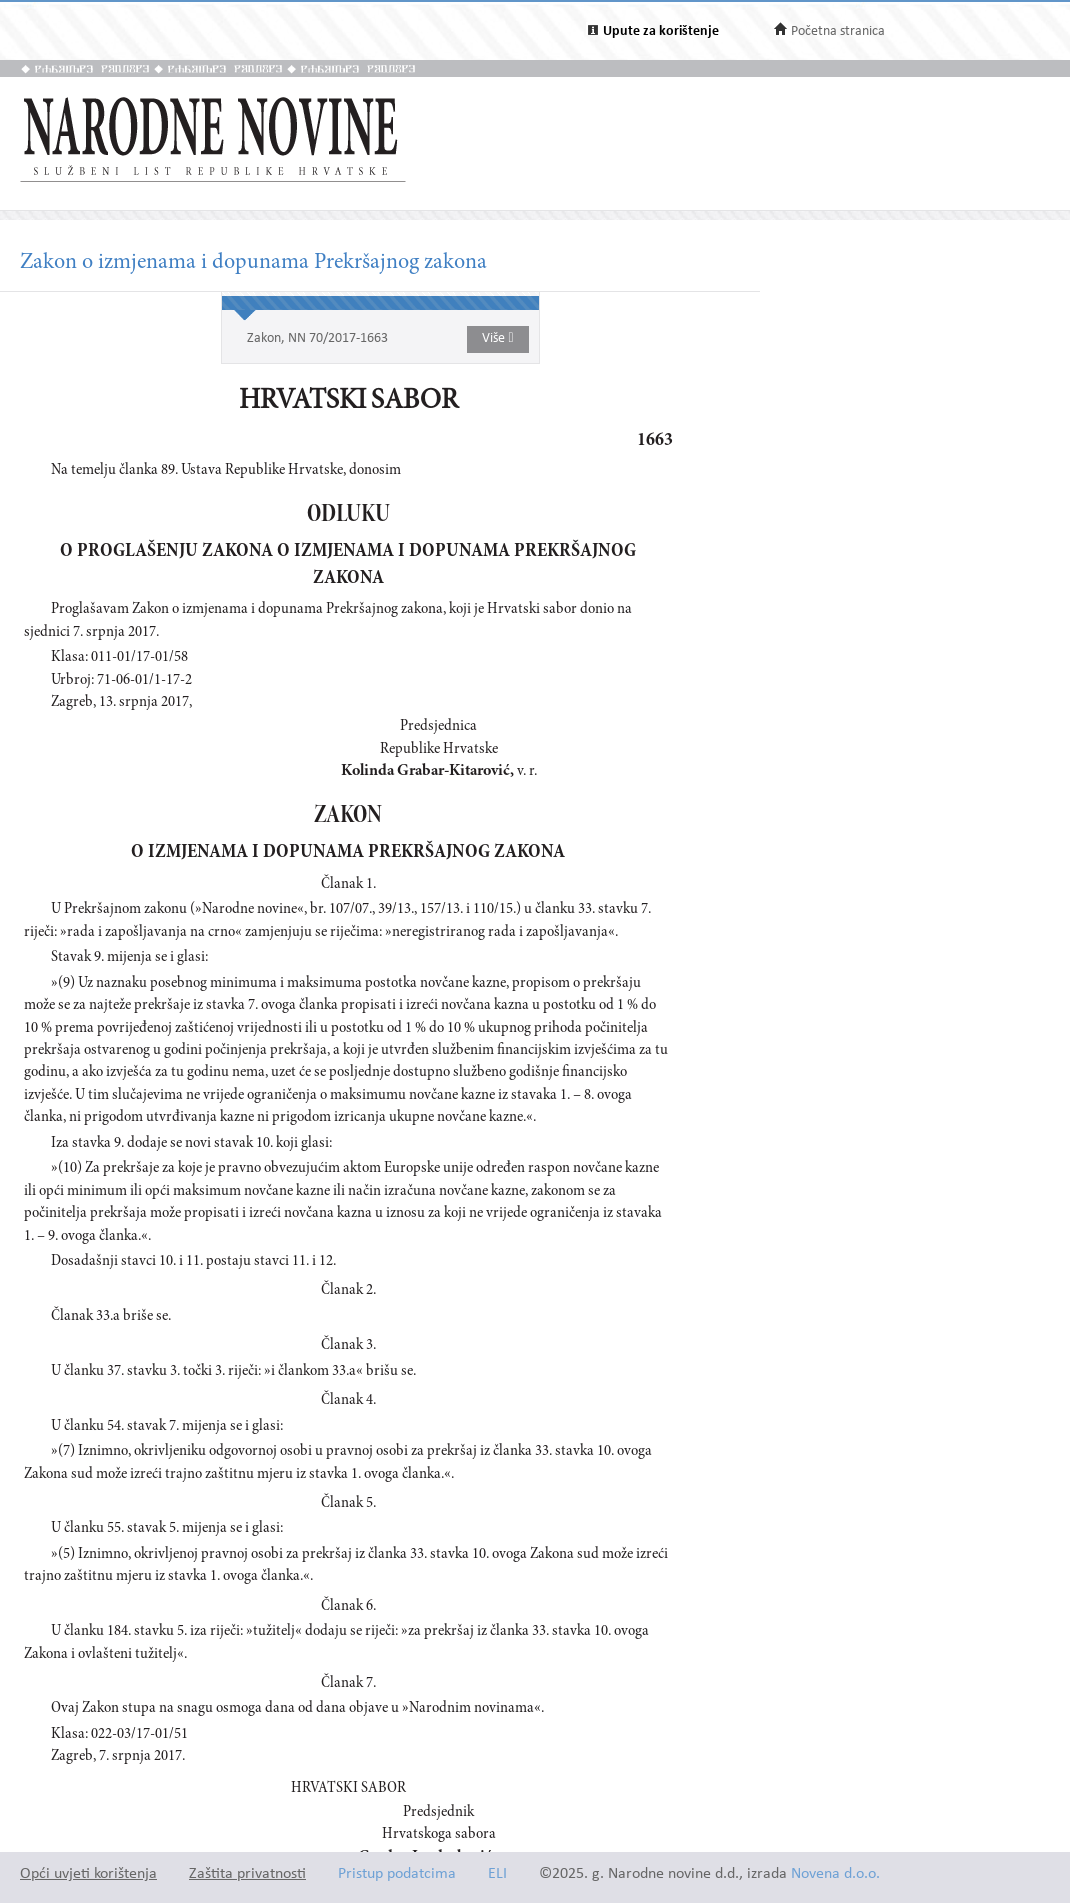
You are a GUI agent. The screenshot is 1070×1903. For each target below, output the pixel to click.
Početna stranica (838, 31)
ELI (497, 1874)
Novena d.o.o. (835, 1874)
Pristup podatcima (397, 1874)
